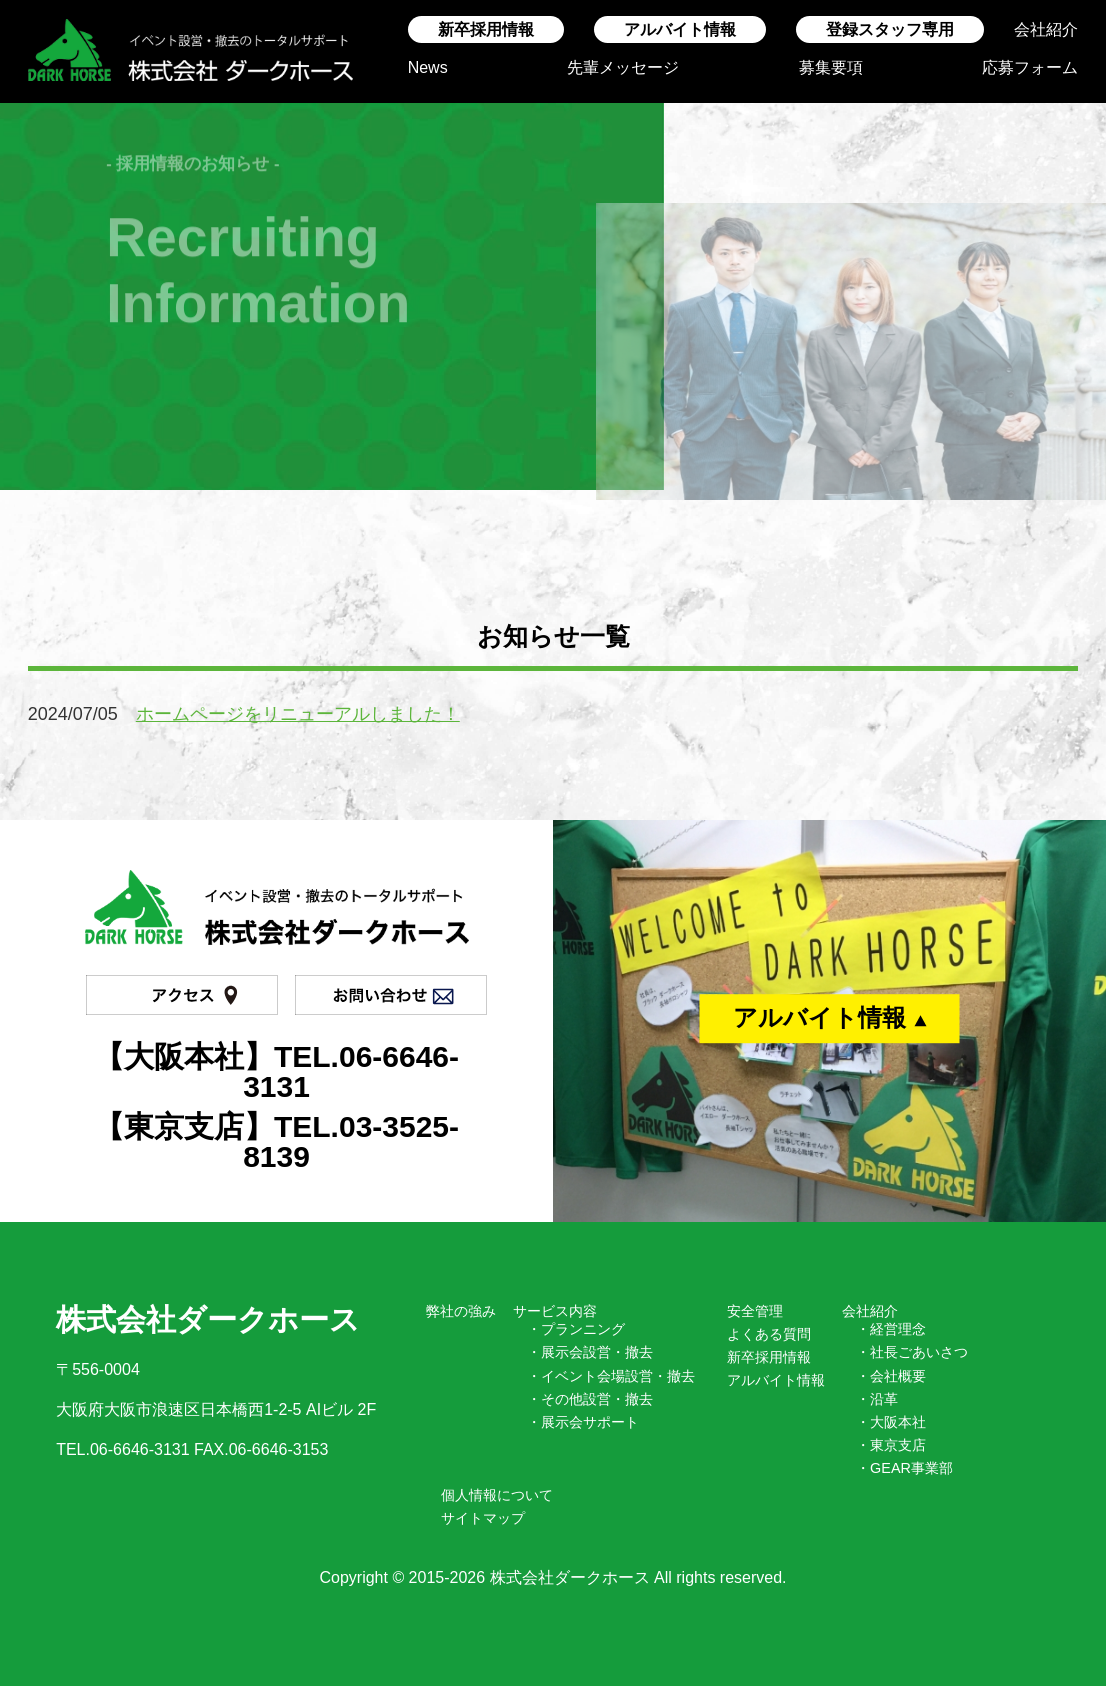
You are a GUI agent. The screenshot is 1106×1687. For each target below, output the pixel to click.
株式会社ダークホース (570, 1577)
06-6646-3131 (140, 1449)
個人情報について (497, 1495)
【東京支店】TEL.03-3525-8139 (276, 1141)
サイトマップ (483, 1518)
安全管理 (755, 1311)
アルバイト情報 (680, 29)
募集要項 (831, 67)
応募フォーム (1030, 67)
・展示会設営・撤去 (590, 1352)
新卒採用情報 (486, 29)
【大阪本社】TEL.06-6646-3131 (276, 1071)
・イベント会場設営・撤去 (611, 1376)
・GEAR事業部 (904, 1468)
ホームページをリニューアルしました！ (298, 714)
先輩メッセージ (623, 67)
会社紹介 (1046, 29)
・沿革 (877, 1399)
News (428, 67)
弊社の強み (461, 1311)
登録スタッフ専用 (890, 29)
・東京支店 (891, 1445)
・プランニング (576, 1329)
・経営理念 (891, 1329)
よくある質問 (769, 1334)
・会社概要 (891, 1376)
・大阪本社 (891, 1422)
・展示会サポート (583, 1422)
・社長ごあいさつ (912, 1352)
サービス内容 (555, 1311)
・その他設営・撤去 (590, 1399)
